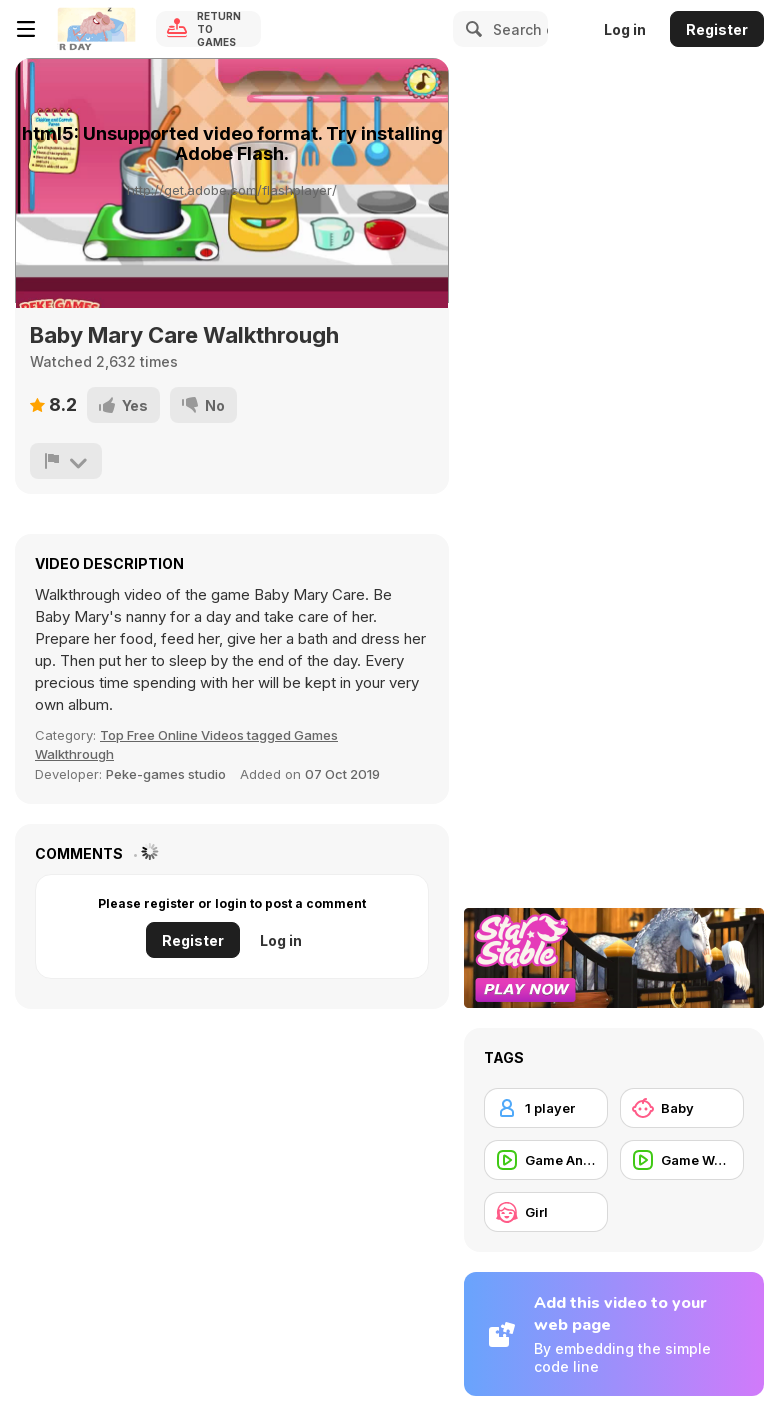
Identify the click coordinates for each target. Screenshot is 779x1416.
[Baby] (682, 1108)
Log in (625, 29)
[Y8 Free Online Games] (96, 29)
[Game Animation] (546, 1160)
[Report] (66, 461)
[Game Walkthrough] (682, 1160)
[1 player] (546, 1108)
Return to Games (219, 29)
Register (717, 29)
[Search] (471, 29)
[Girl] (546, 1212)
